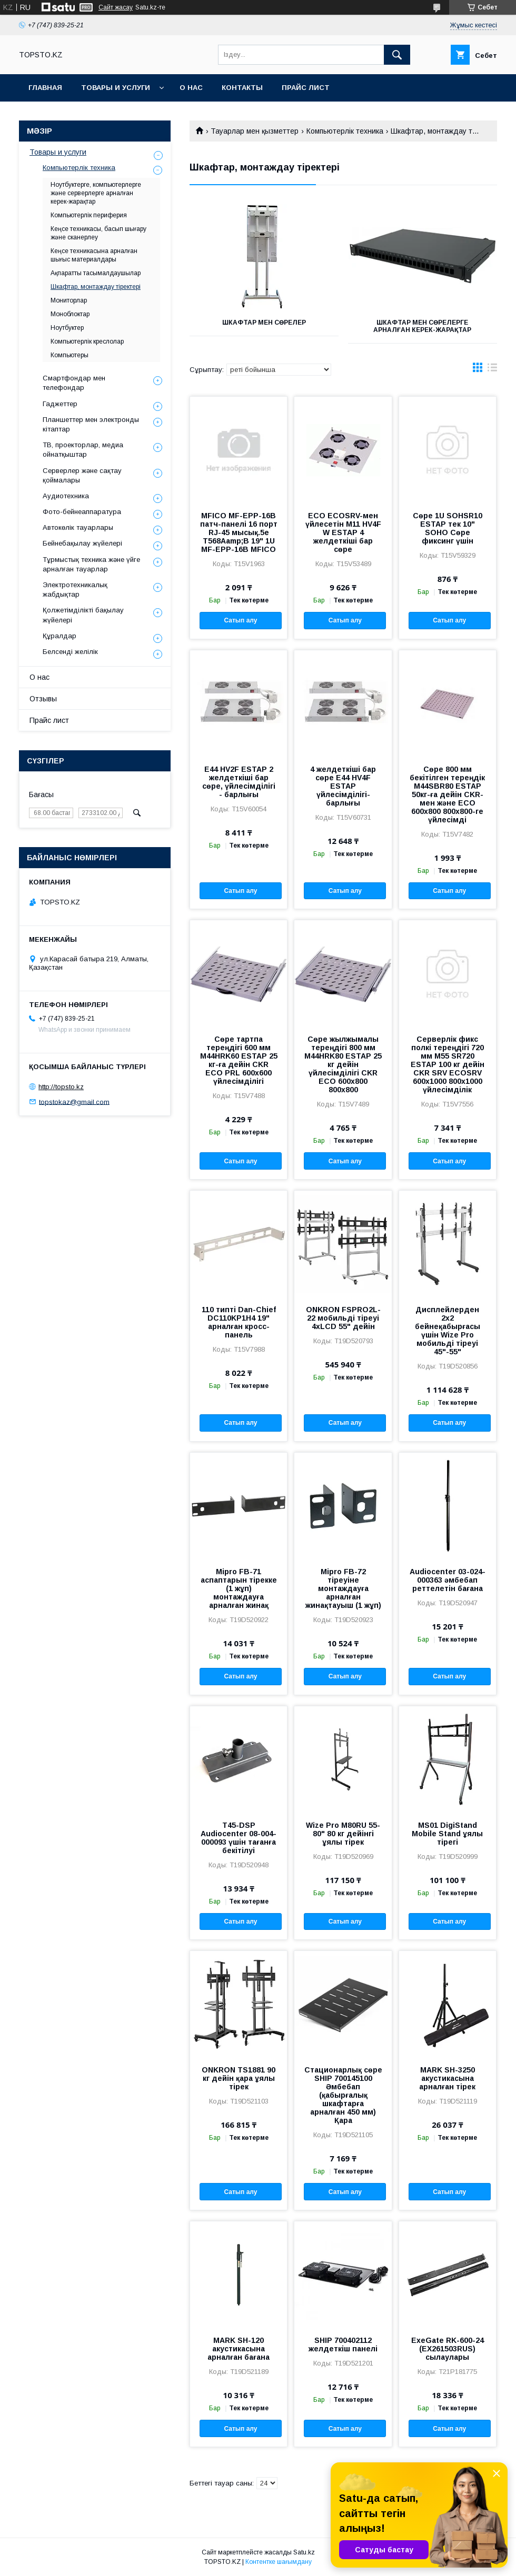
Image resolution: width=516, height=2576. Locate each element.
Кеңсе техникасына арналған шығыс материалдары (94, 255)
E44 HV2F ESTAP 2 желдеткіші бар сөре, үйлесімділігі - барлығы (238, 782)
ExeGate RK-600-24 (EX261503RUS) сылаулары (447, 2348)
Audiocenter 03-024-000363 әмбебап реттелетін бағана (447, 1580)
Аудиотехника (66, 496)
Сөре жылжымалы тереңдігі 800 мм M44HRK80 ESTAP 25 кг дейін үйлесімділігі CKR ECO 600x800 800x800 (343, 1064)
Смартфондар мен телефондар (74, 382)
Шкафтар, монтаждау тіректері (96, 286)
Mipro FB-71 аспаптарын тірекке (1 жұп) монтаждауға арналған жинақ (239, 1588)
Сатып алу (240, 620)
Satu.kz (304, 2552)
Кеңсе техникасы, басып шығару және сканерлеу (98, 233)
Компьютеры (69, 355)
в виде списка (492, 370)
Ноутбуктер (67, 327)
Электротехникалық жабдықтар (75, 589)
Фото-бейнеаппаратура (82, 512)
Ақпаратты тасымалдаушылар (96, 273)
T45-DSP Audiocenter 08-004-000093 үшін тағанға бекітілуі (238, 1838)
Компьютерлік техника (344, 131)
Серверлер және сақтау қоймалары (82, 475)
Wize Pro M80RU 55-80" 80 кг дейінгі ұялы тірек (343, 1833)
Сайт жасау (115, 7)
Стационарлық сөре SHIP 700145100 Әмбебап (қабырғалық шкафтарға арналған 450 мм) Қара (343, 2095)
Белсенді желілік (70, 652)
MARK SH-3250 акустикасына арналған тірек (447, 2078)
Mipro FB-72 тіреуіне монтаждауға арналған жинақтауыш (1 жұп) (343, 1588)
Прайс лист (306, 88)
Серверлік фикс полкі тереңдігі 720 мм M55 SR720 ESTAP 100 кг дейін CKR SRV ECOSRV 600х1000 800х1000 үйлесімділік (447, 1064)
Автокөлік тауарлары (78, 527)
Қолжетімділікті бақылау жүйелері (83, 614)
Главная (45, 88)
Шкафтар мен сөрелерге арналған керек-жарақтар (422, 326)
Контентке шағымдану (278, 2561)
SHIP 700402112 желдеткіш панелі (343, 2344)
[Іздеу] (397, 55)
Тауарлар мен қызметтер (255, 131)
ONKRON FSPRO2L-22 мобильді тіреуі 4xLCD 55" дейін (343, 1318)
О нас (191, 88)
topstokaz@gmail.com (74, 1101)
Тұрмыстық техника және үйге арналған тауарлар (91, 564)
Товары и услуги (115, 88)
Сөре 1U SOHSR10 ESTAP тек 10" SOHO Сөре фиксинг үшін (447, 528)
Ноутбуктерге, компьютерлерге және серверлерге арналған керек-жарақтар (96, 193)
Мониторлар (69, 300)
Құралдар (59, 636)
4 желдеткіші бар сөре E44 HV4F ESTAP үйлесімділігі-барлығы (343, 786)
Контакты (242, 88)
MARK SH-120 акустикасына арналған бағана (238, 2348)
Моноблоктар (70, 314)
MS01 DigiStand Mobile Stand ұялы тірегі (447, 1833)
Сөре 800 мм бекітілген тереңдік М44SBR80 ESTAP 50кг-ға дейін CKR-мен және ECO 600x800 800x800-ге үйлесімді (447, 794)
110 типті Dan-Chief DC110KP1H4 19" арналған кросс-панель (239, 1322)
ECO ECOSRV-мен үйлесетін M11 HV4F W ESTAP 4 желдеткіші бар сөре (343, 532)
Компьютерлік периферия (89, 215)
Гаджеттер (60, 404)
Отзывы (43, 699)
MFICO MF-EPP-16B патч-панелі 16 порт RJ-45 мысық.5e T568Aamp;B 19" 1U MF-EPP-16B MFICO (238, 532)
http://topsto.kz (61, 1087)
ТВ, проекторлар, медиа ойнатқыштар (83, 449)
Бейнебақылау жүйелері (82, 543)
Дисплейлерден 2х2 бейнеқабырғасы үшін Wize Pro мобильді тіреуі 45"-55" (447, 1330)
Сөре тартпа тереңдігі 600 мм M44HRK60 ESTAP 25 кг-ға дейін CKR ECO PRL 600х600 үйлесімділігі (238, 1060)
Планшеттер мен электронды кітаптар (91, 424)
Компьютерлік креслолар (87, 341)
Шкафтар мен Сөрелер (264, 322)
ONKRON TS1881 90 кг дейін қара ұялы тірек (238, 2078)
